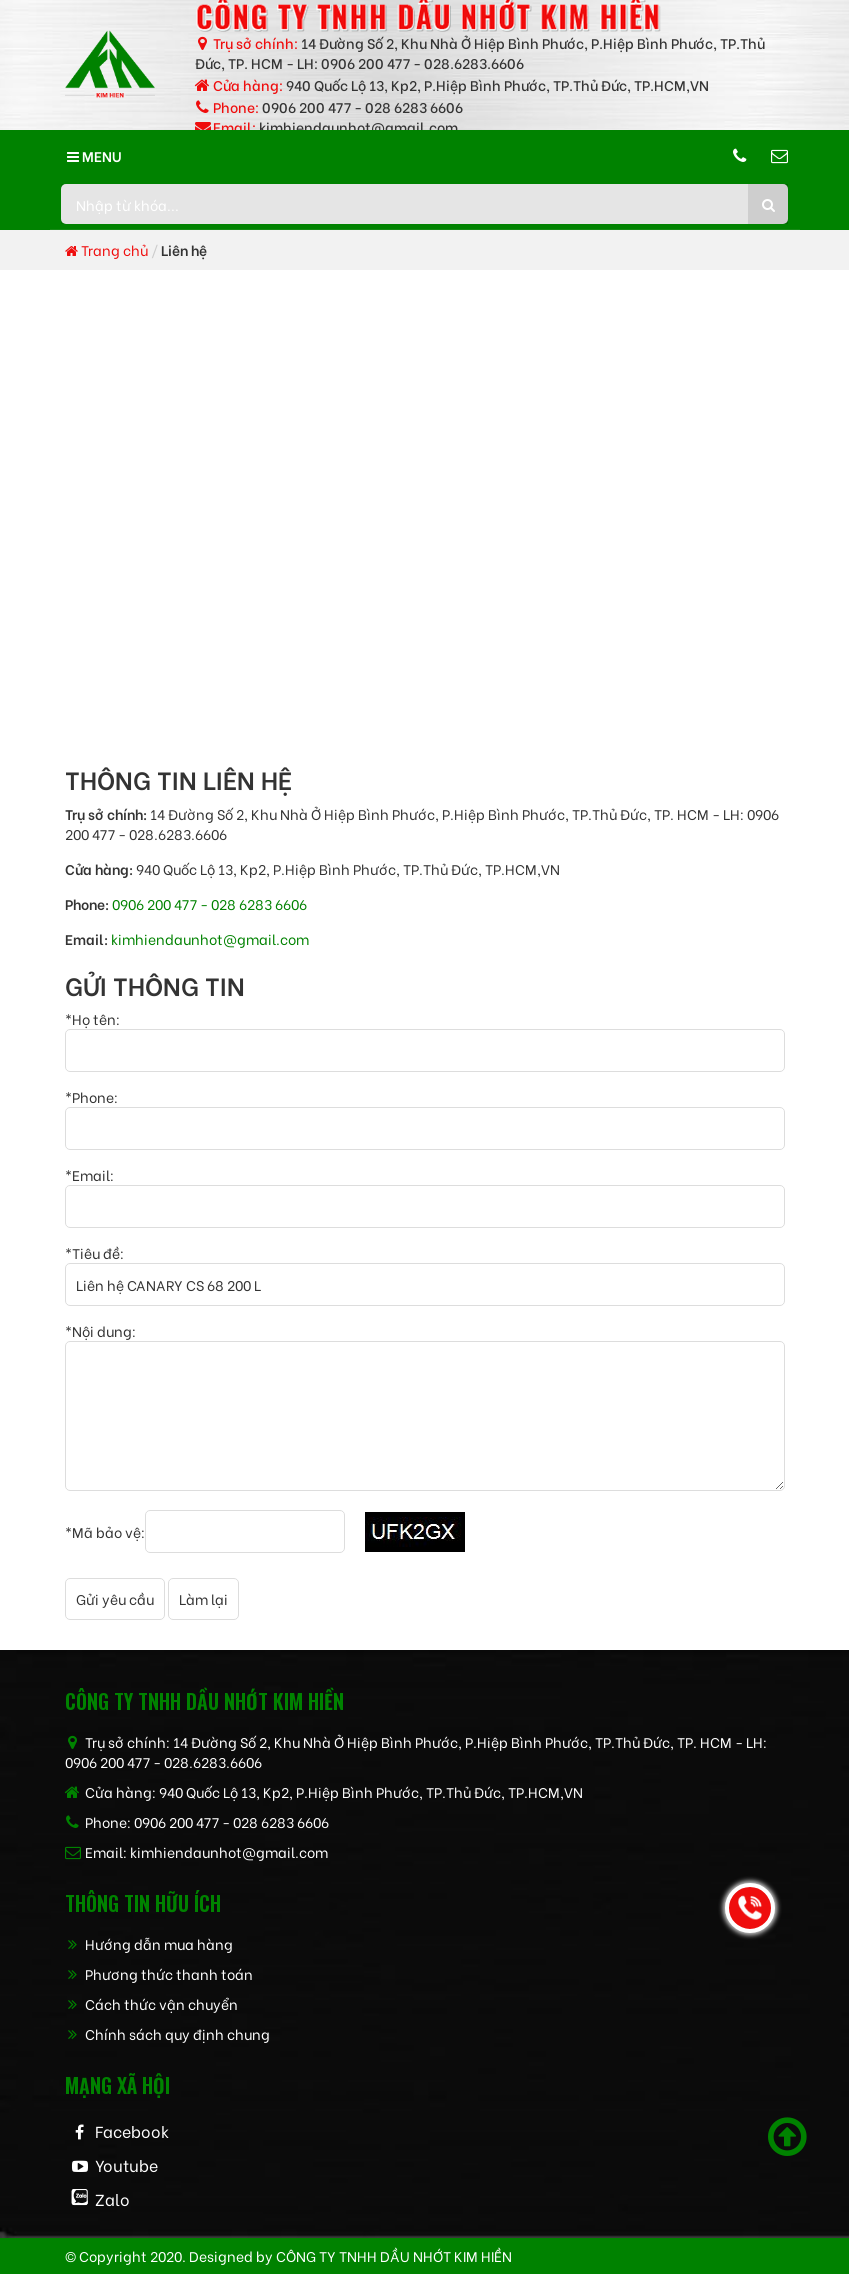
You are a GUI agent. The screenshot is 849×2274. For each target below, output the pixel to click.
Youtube (126, 2164)
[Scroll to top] (787, 2137)
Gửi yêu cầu (115, 1598)
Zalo (112, 2198)
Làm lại (203, 1598)
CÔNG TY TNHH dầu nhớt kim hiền (394, 2255)
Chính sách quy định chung (167, 2033)
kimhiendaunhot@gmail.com (358, 126)
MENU (94, 155)
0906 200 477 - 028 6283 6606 (362, 106)
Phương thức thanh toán (159, 1973)
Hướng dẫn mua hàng (149, 1943)
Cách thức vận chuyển (151, 2003)
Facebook (132, 2130)
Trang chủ (106, 249)
